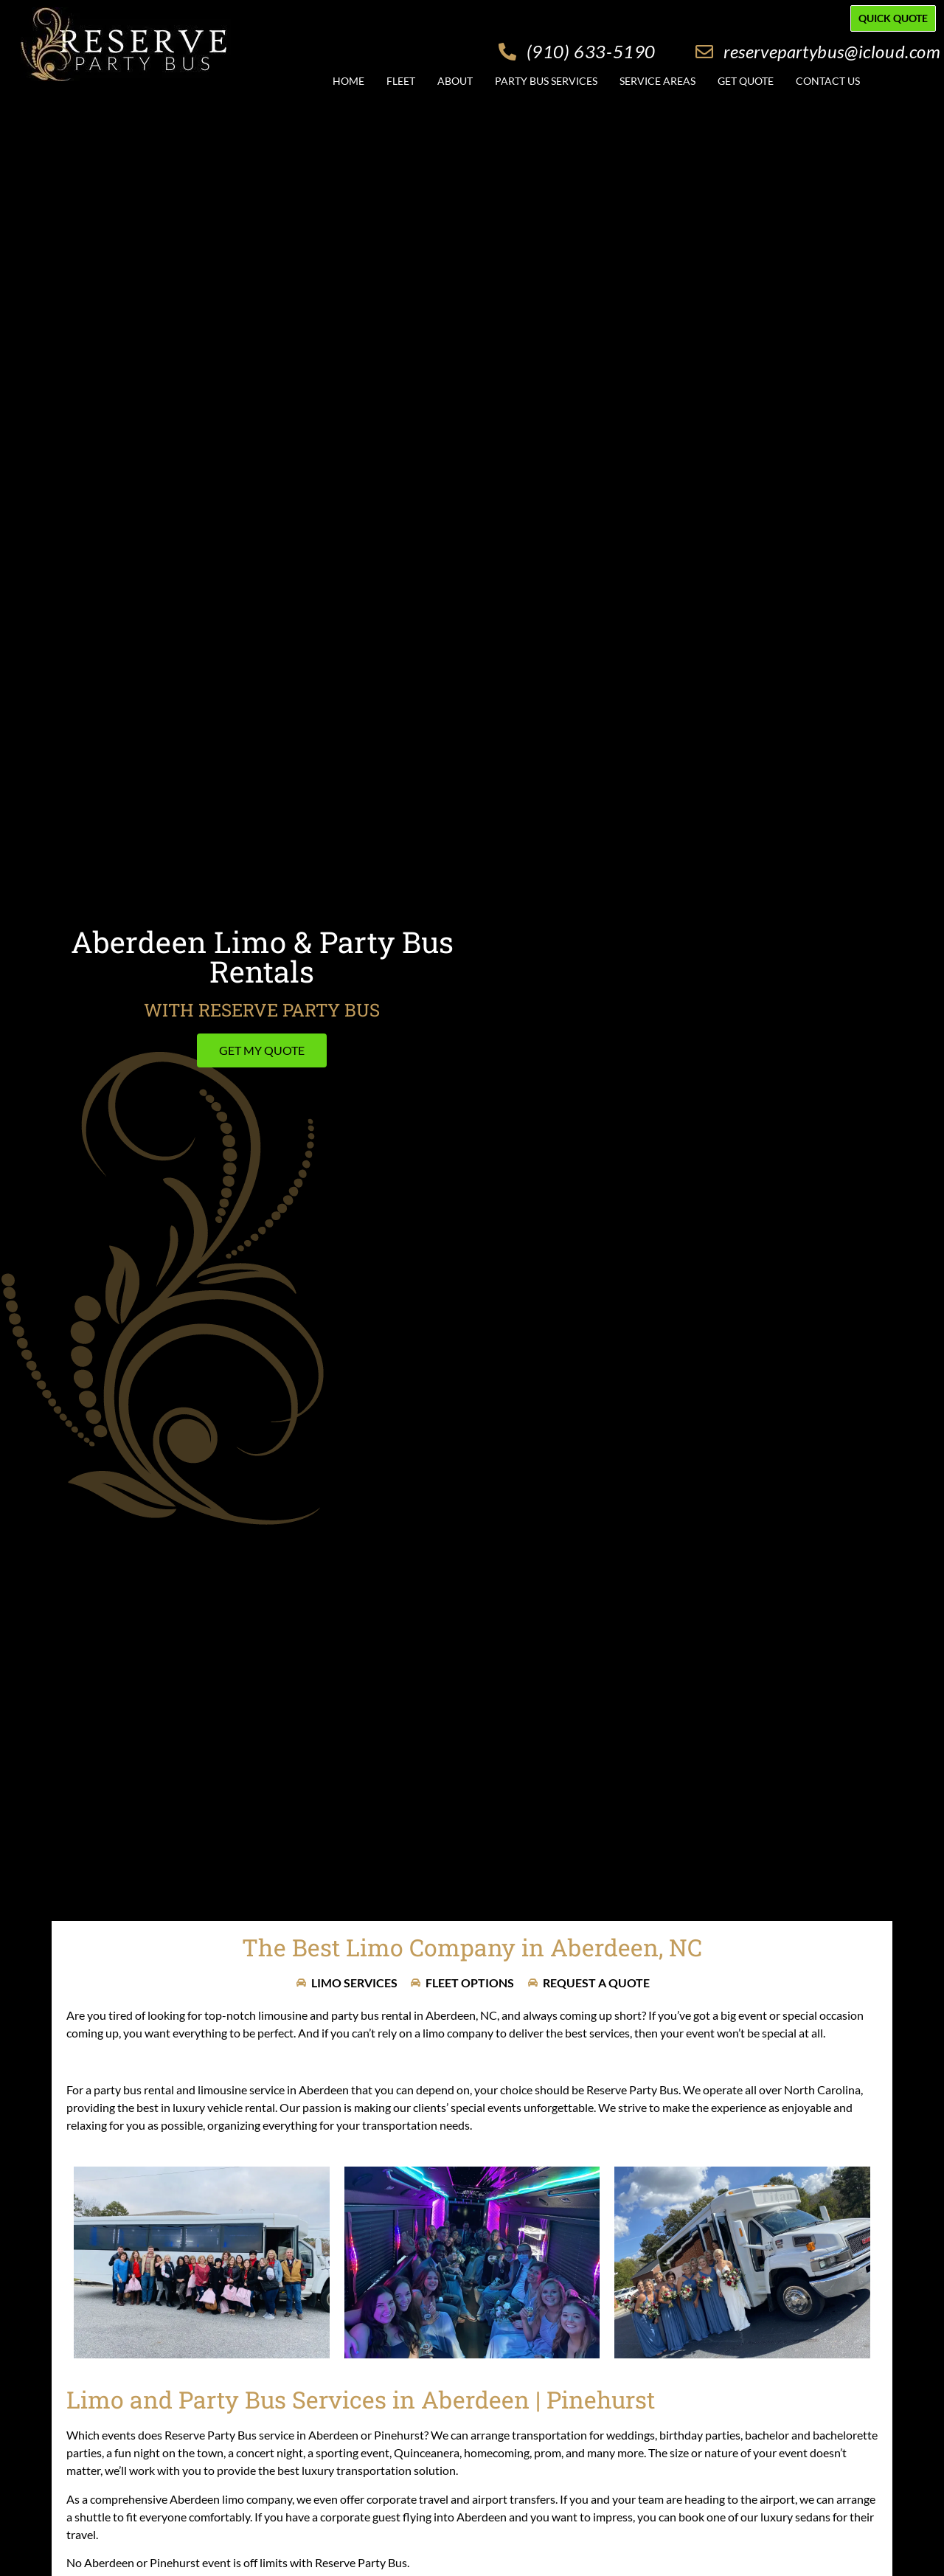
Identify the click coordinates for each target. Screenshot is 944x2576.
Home (348, 81)
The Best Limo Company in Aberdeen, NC (472, 1947)
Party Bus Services (546, 81)
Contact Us (828, 81)
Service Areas (657, 81)
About (455, 81)
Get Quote (746, 81)
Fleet (400, 81)
